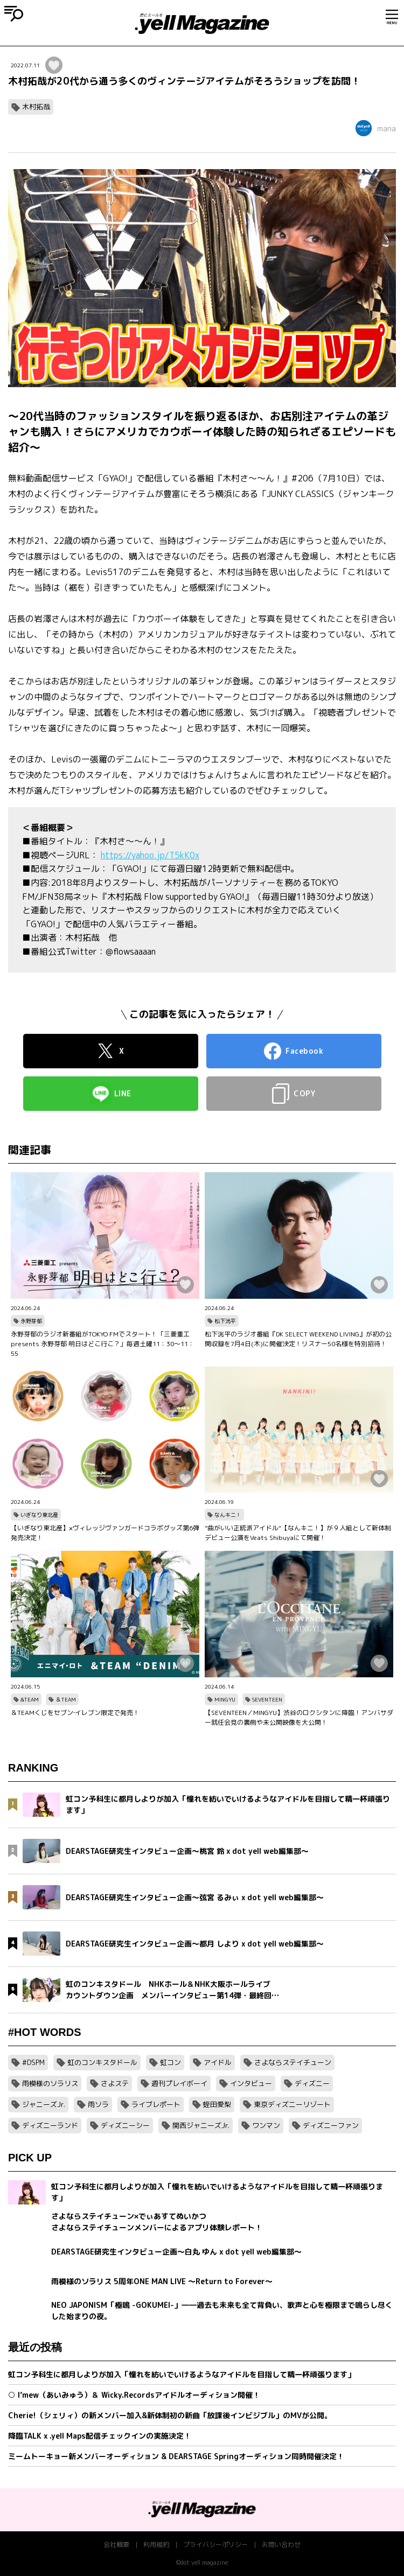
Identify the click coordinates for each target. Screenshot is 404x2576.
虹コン (170, 2062)
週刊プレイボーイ (179, 2083)
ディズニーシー (125, 2125)
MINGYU (224, 1699)
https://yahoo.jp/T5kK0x (150, 855)
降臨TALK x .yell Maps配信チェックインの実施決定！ (99, 2436)
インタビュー (251, 2083)
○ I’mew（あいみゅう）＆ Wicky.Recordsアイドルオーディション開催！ (134, 2395)
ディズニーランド (50, 2125)
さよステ (115, 2083)
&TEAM (29, 1699)
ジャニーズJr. (43, 2104)
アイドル (218, 2062)
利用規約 (156, 2544)
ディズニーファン (331, 2125)
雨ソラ (98, 2104)
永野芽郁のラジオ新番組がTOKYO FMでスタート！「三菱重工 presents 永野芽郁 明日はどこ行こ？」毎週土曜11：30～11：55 (102, 1343)
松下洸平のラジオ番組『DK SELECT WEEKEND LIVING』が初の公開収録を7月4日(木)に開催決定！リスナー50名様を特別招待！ (298, 1338)
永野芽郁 (31, 1321)
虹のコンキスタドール (102, 2062)
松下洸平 (225, 1321)
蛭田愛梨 (217, 2104)
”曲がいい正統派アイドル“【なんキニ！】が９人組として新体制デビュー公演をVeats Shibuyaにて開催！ (298, 1532)
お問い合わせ (281, 2544)
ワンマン (266, 2125)
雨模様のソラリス (50, 2083)
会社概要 (116, 2544)
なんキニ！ (227, 1514)
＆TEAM (65, 1699)
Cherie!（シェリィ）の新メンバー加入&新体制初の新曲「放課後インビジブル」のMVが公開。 (170, 2415)
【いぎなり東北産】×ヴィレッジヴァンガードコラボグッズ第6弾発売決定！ (105, 1532)
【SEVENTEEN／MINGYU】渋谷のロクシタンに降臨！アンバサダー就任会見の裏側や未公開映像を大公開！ (299, 1717)
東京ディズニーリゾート (292, 2104)
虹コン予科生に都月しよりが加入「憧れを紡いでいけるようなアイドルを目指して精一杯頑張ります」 (181, 2374)
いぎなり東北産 (39, 1514)
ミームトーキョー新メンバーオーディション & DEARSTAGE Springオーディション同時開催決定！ (176, 2456)
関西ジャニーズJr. (200, 2125)
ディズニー (312, 2083)
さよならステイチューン (292, 2062)
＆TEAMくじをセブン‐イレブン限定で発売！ (75, 1712)
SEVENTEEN (267, 1699)
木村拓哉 (36, 106)
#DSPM (33, 2062)
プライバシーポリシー (215, 2544)
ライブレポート (155, 2104)
